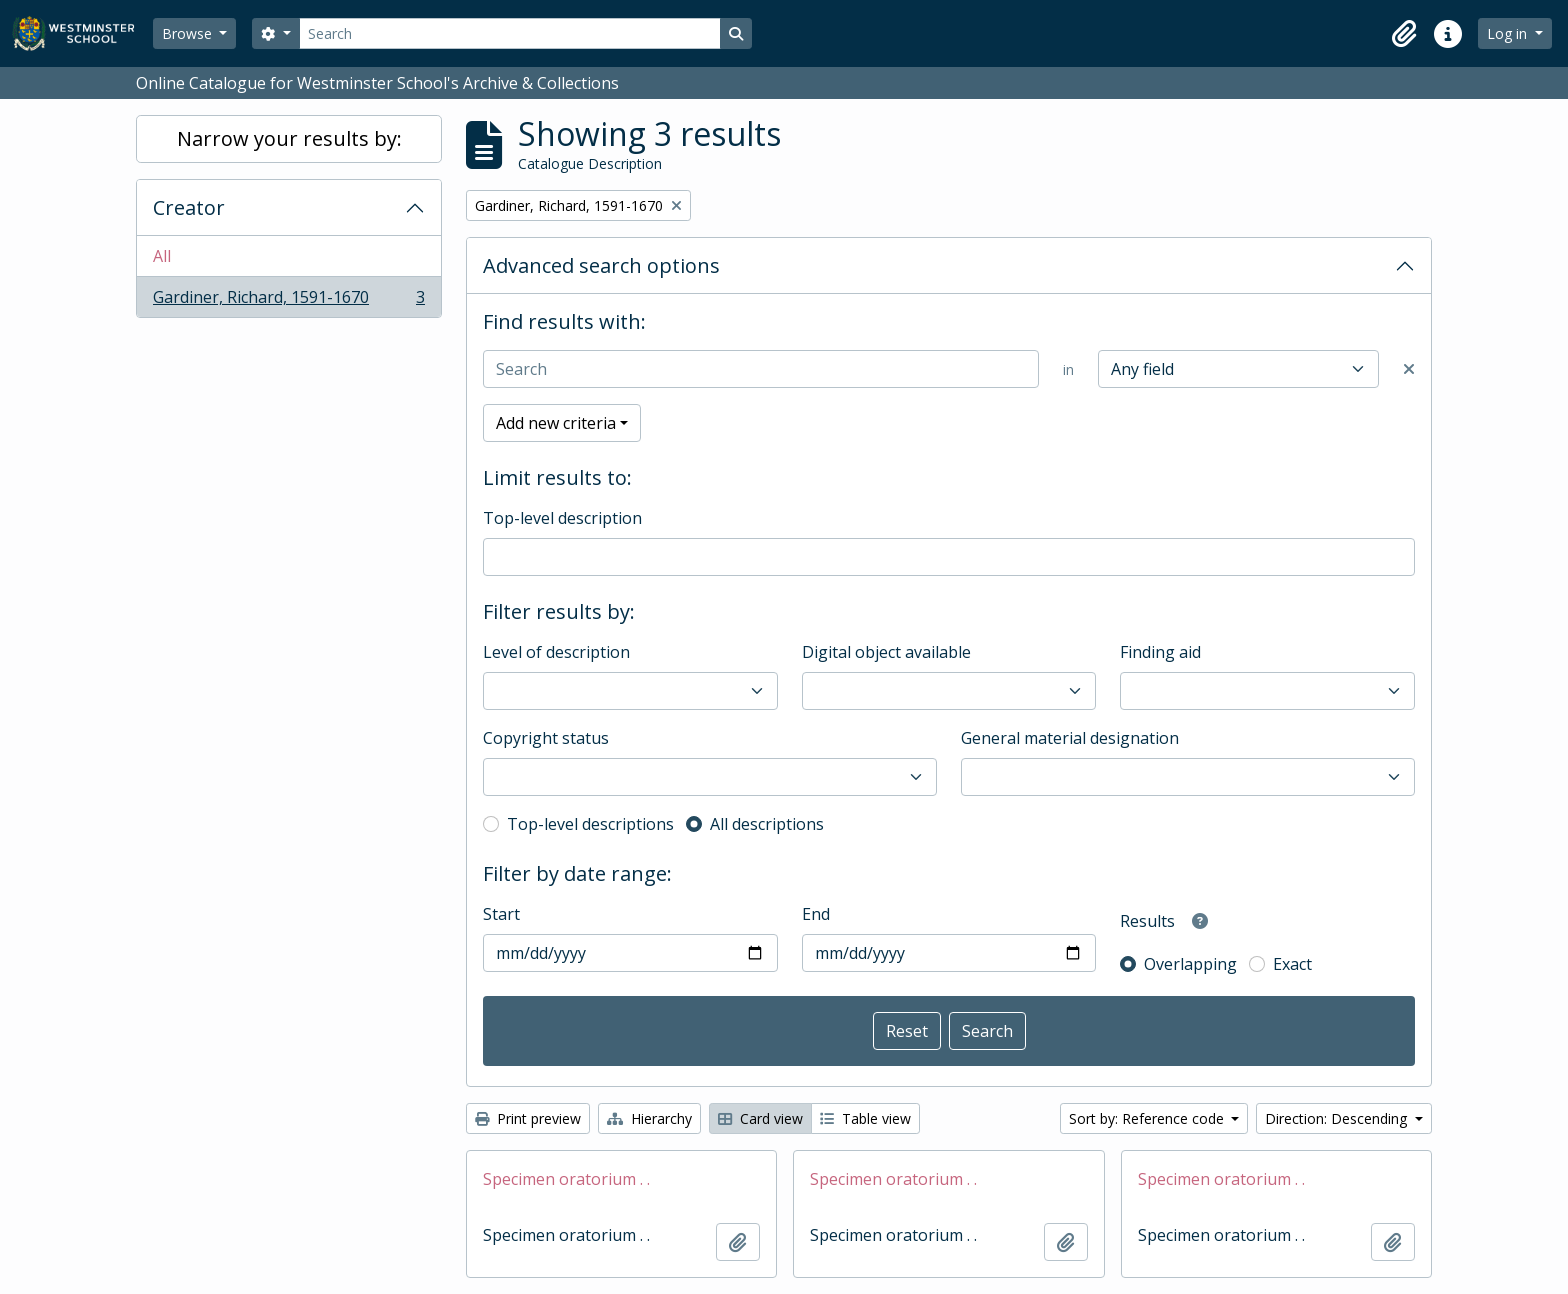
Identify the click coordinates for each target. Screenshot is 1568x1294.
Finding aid (1160, 652)
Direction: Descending (1338, 1118)
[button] (1404, 34)
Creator (189, 207)
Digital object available (886, 652)
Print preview (528, 1118)
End (816, 914)
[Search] (510, 33)
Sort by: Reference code (1148, 1118)
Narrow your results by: (289, 138)
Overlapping (1190, 964)
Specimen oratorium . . (566, 1179)
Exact (1292, 964)
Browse (189, 33)
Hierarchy (649, 1118)
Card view (760, 1118)
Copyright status (546, 738)
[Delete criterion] (1409, 369)
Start (501, 914)
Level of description (556, 652)
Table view (865, 1118)
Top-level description (562, 518)
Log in (1509, 33)
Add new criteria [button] (556, 423)
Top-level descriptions (590, 824)
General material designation (1070, 738)
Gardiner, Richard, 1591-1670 (288, 301)
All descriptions (767, 824)
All (162, 256)
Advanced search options (601, 265)
